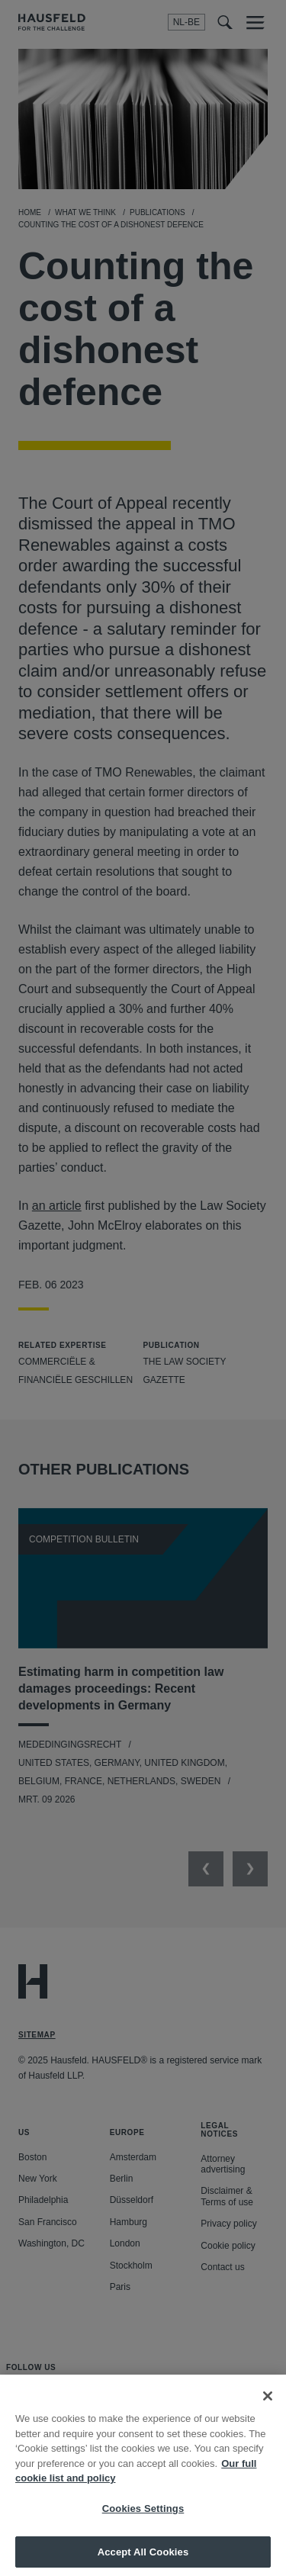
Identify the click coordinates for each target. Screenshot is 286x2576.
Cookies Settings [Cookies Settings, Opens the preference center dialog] (143, 2517)
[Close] (267, 2405)
